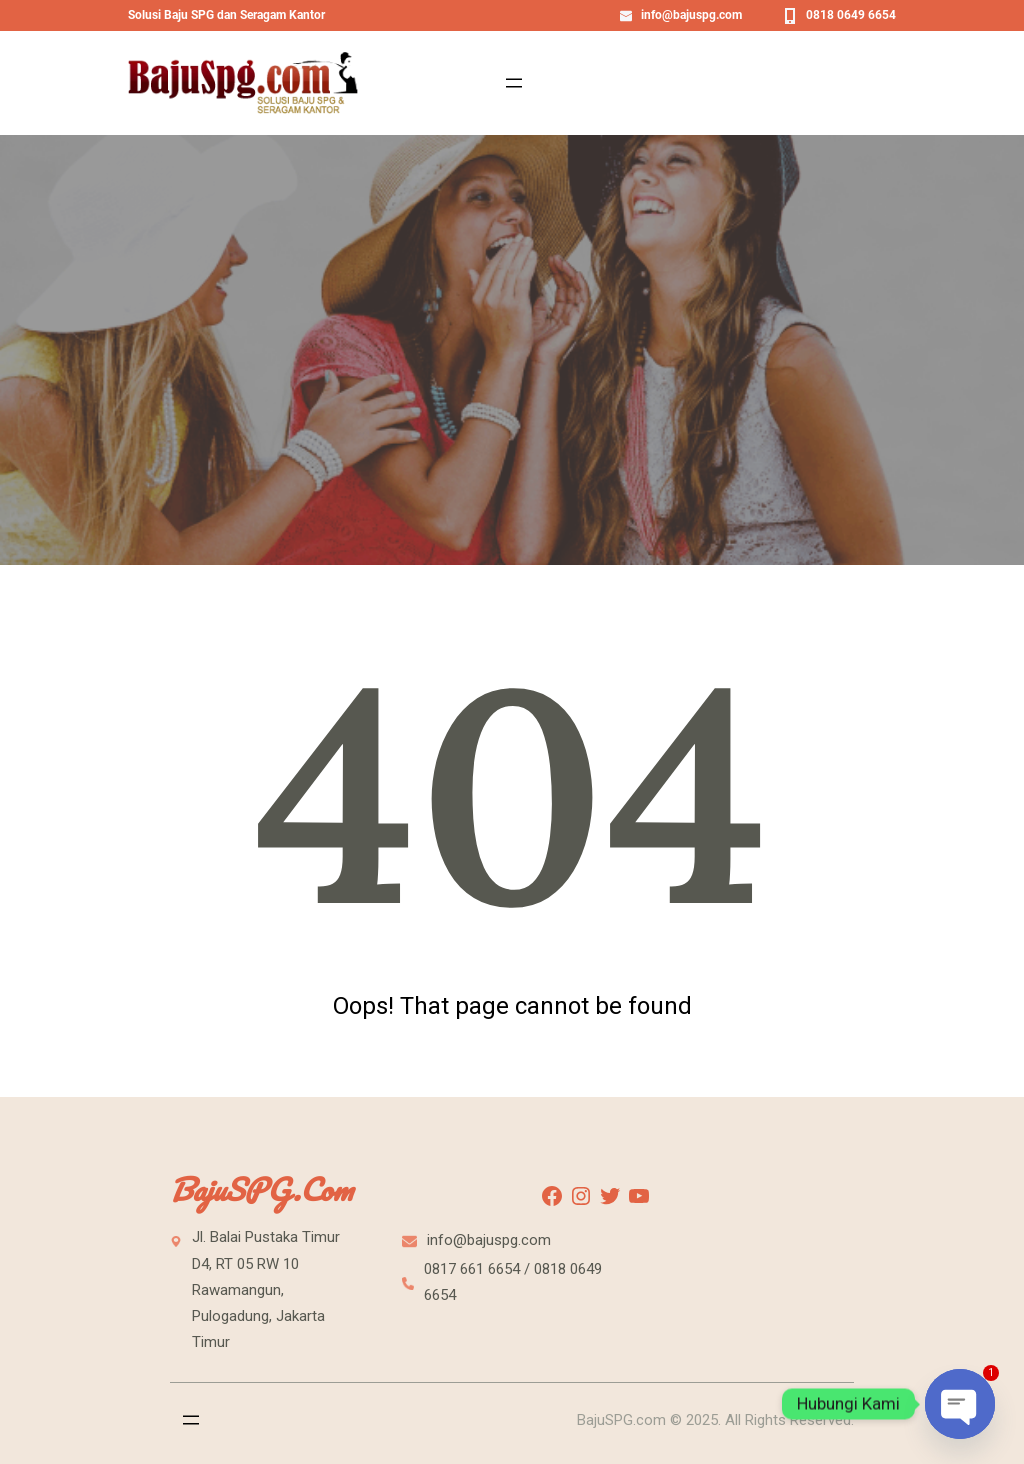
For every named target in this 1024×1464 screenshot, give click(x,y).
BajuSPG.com (261, 1189)
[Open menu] (514, 83)
